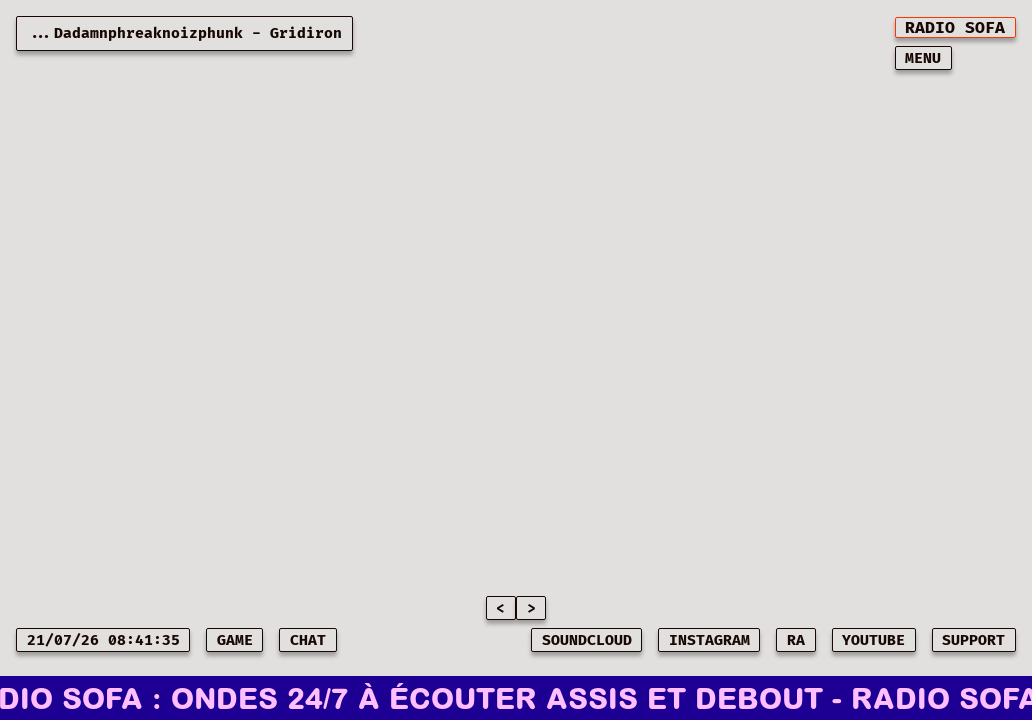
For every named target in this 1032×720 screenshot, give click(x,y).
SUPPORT (973, 640)
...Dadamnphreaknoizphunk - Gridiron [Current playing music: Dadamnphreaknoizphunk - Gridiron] (184, 33)
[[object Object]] (955, 27)
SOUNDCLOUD (587, 640)
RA (796, 640)
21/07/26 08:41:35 (103, 640)
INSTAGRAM (709, 640)
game (235, 640)
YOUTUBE (873, 640)
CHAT (308, 640)
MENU (923, 58)
